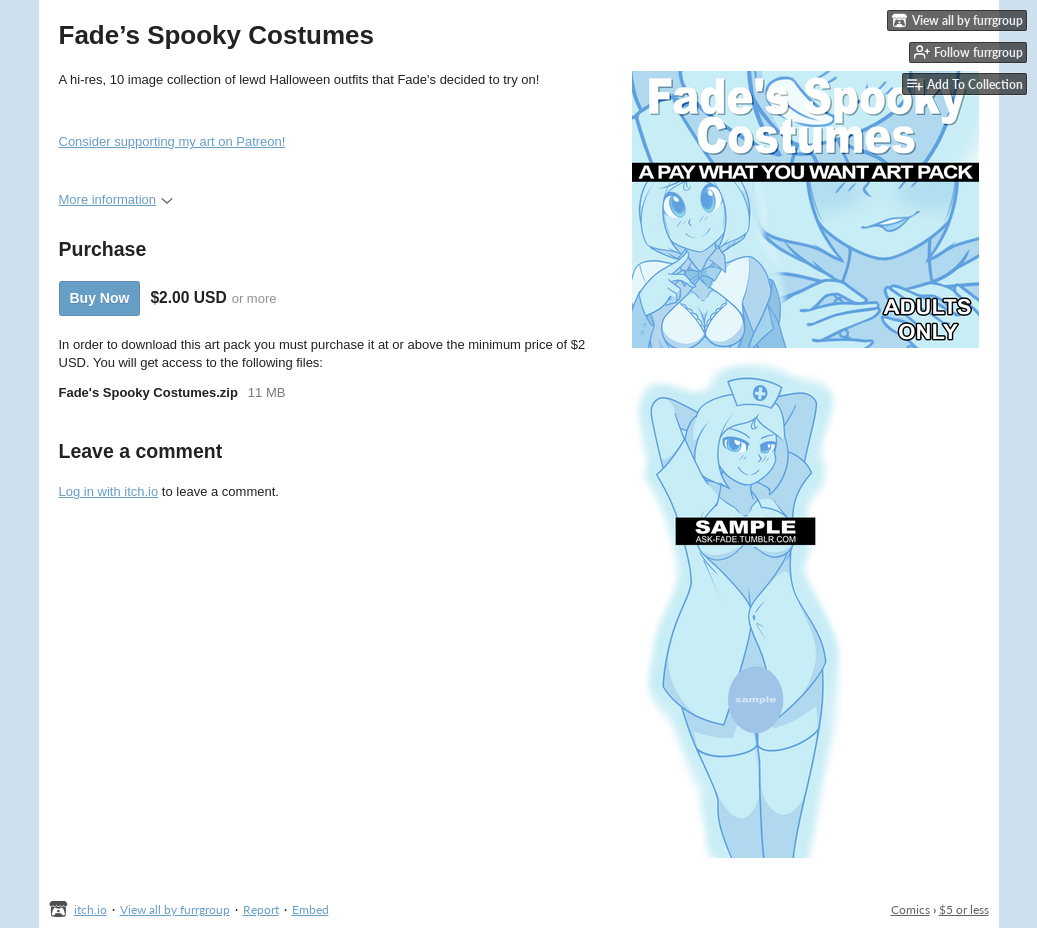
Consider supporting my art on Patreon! (172, 141)
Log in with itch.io (109, 491)
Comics (910, 909)
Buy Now (100, 298)
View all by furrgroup (175, 909)
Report (261, 909)
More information (116, 199)
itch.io (90, 909)
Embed (310, 909)
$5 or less (964, 909)
